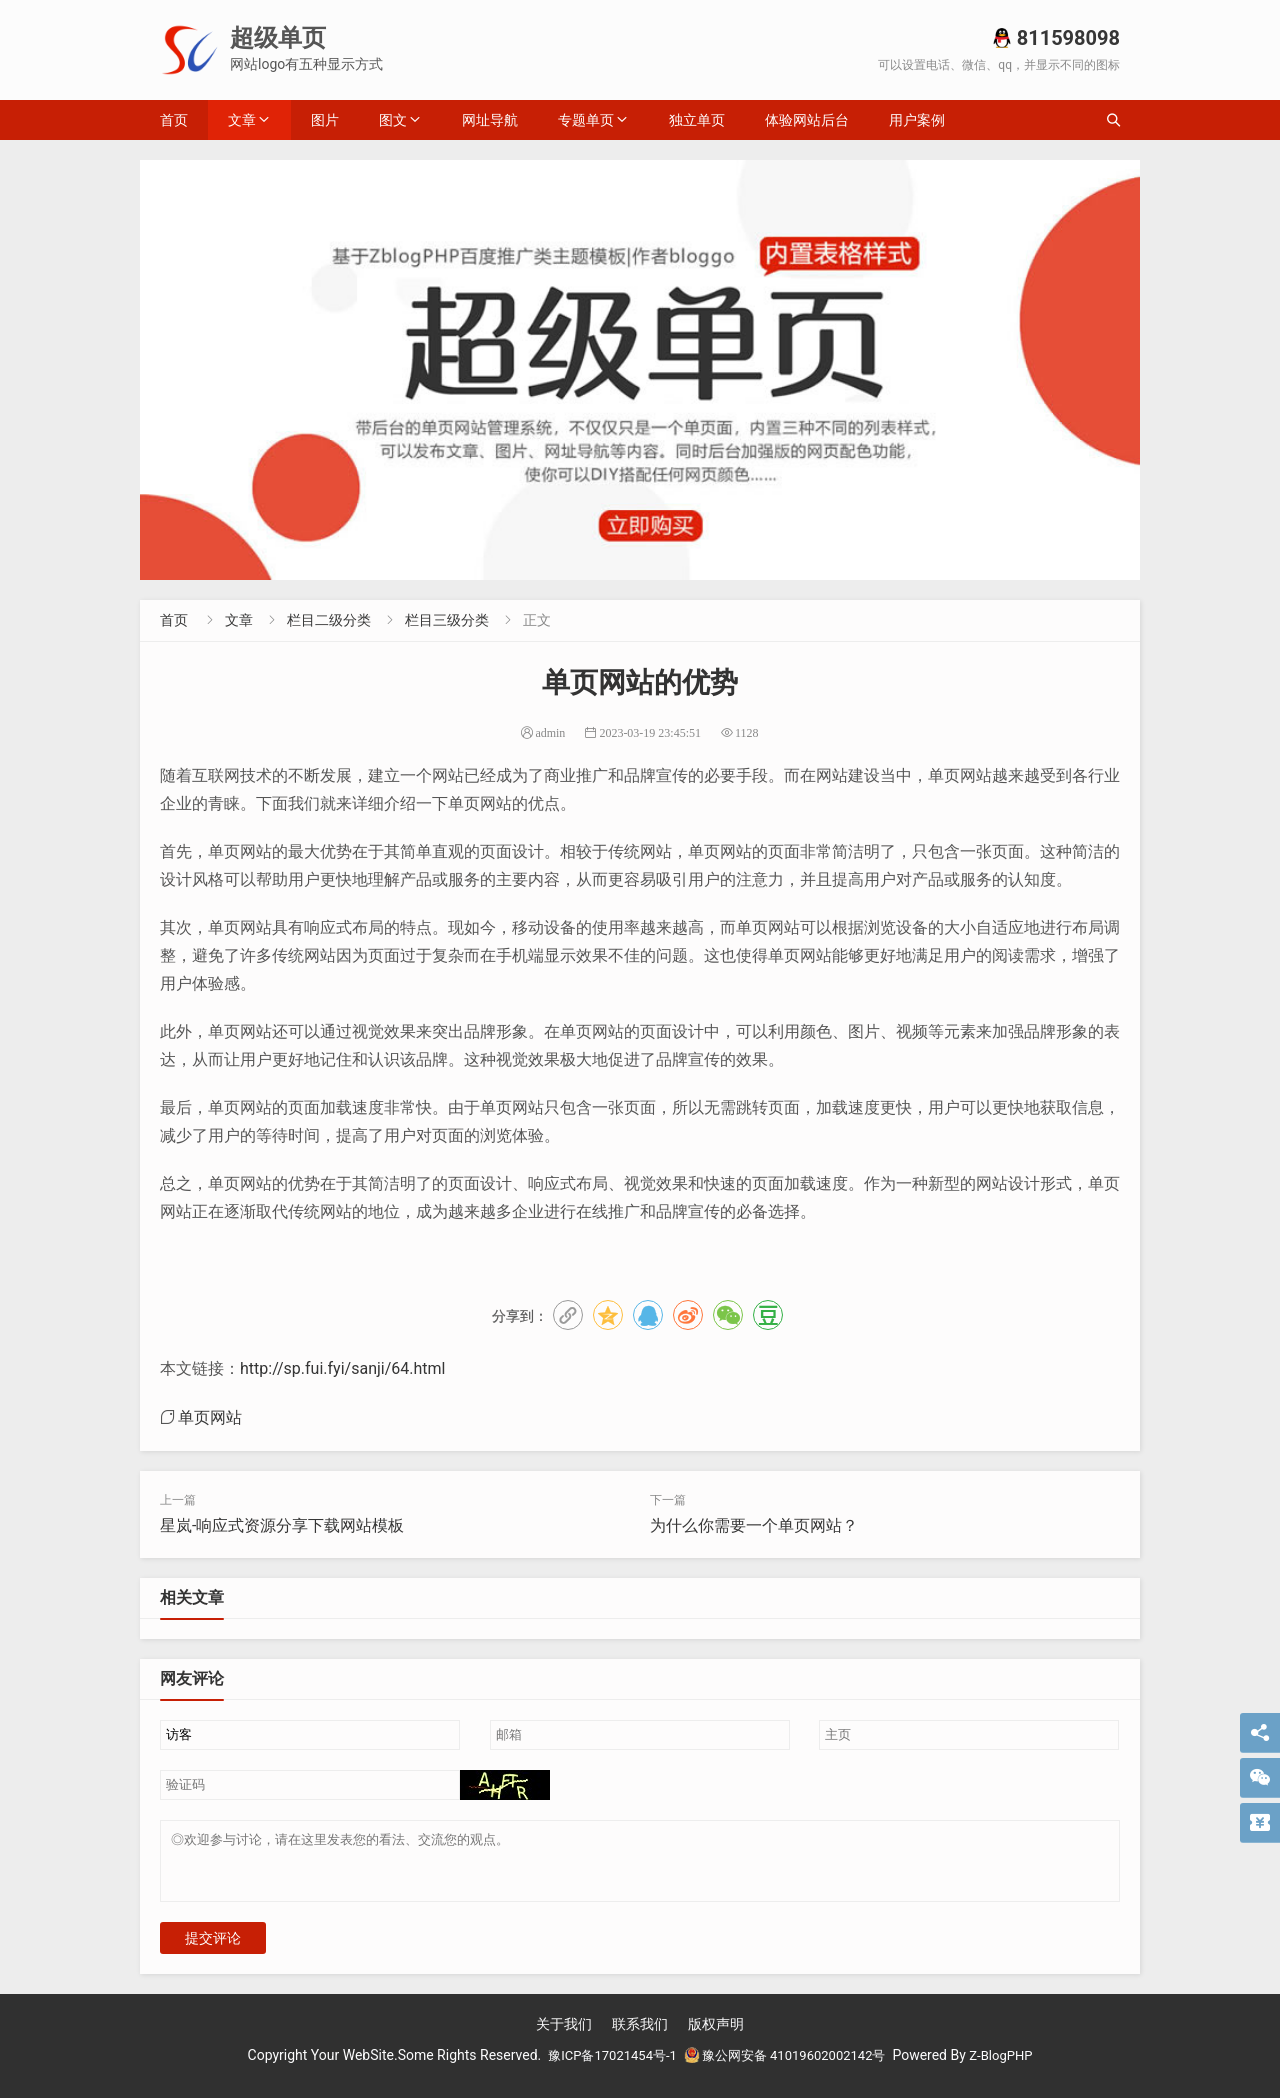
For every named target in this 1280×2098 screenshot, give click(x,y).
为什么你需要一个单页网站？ (754, 1525)
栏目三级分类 (447, 620)
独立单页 (697, 120)
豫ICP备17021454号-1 (603, 2067)
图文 (393, 120)
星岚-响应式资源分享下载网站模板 (282, 1525)
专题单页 (586, 120)
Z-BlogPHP (1013, 2067)
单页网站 (210, 1417)
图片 (325, 120)
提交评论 (213, 1950)
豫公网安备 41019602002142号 (787, 2067)
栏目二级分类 (329, 620)
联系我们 (640, 2036)
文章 (242, 120)
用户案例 (917, 120)
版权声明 (716, 2036)
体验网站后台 (807, 120)
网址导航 (490, 120)
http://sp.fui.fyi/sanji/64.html (342, 1368)
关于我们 (564, 2036)
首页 (174, 120)
